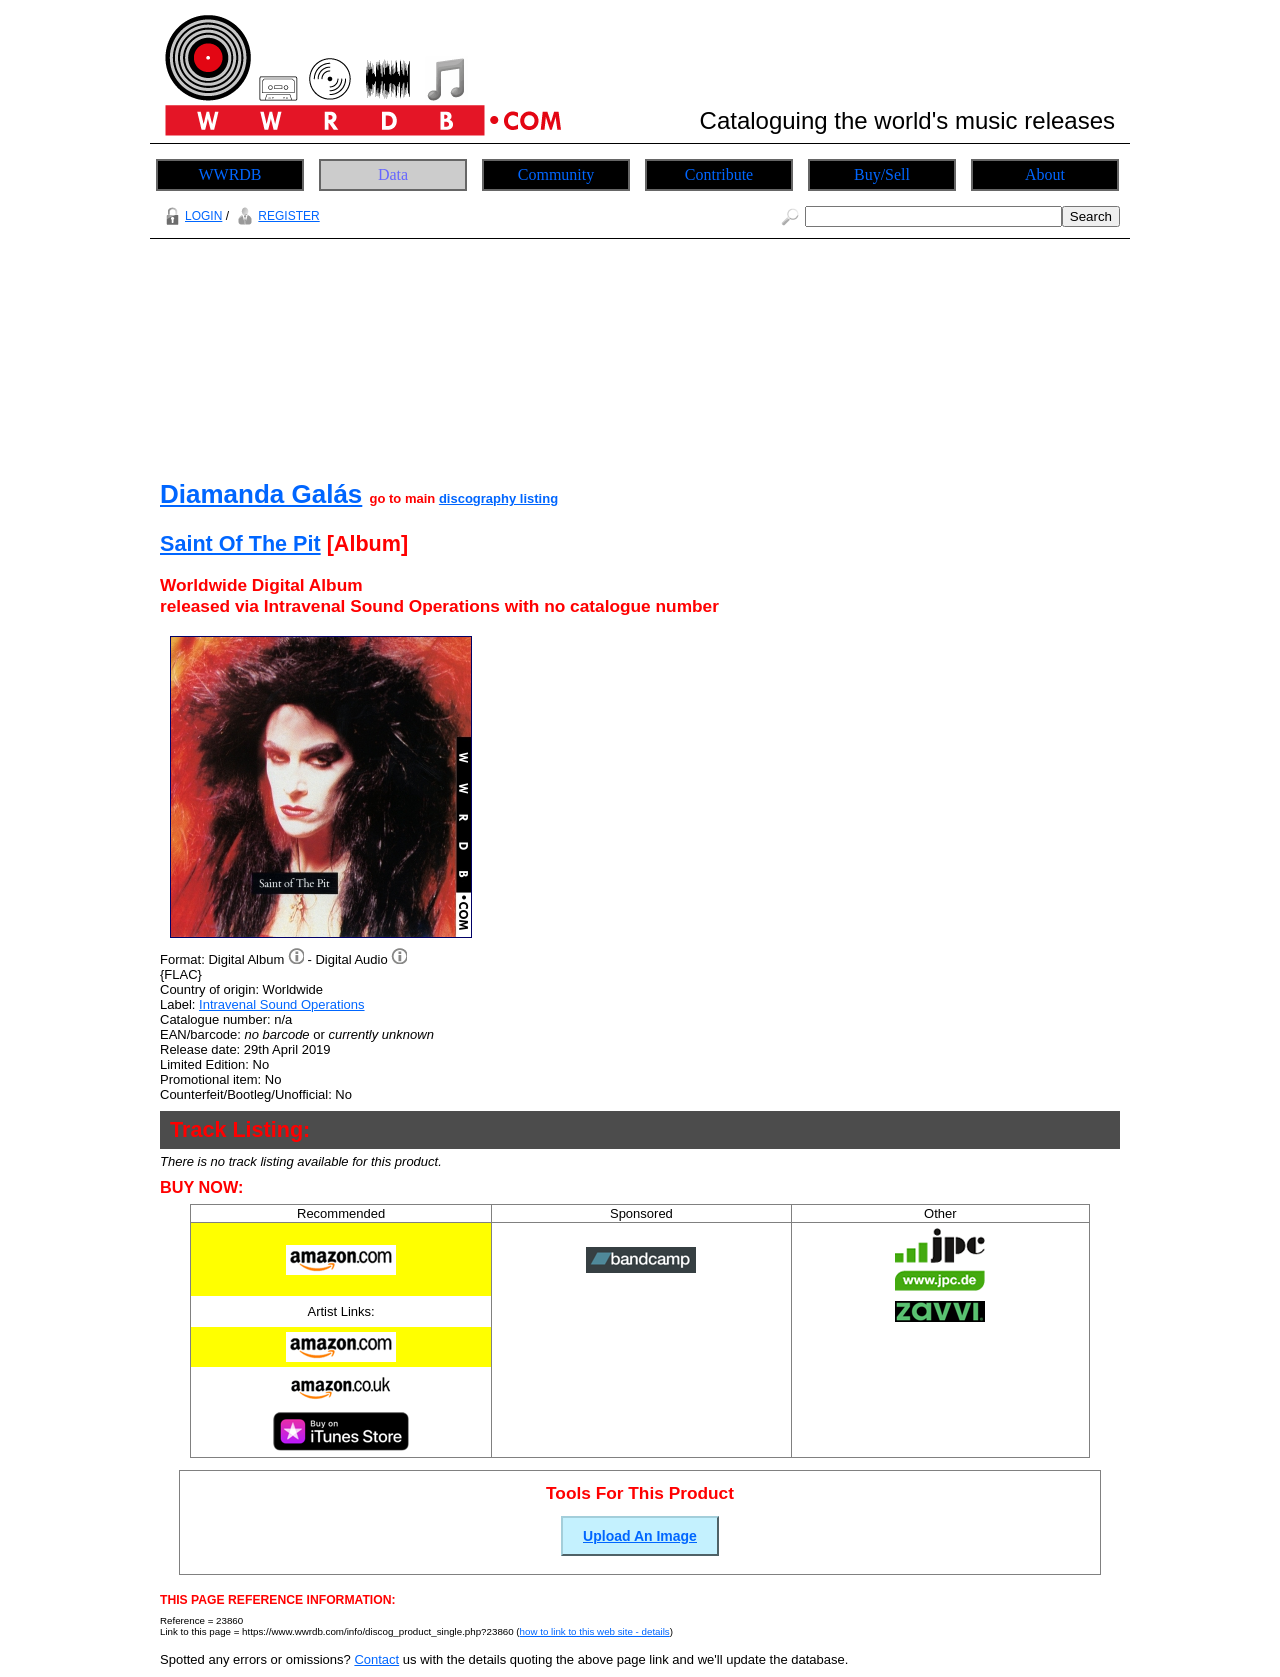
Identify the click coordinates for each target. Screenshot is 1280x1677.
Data (393, 174)
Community (556, 174)
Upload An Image (640, 1536)
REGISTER (275, 216)
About (1045, 174)
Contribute (719, 174)
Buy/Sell (882, 174)
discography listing (498, 498)
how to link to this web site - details (595, 1631)
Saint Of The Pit (240, 543)
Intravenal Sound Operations (282, 1004)
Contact (376, 1659)
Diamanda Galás (261, 494)
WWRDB (229, 174)
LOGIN (191, 216)
